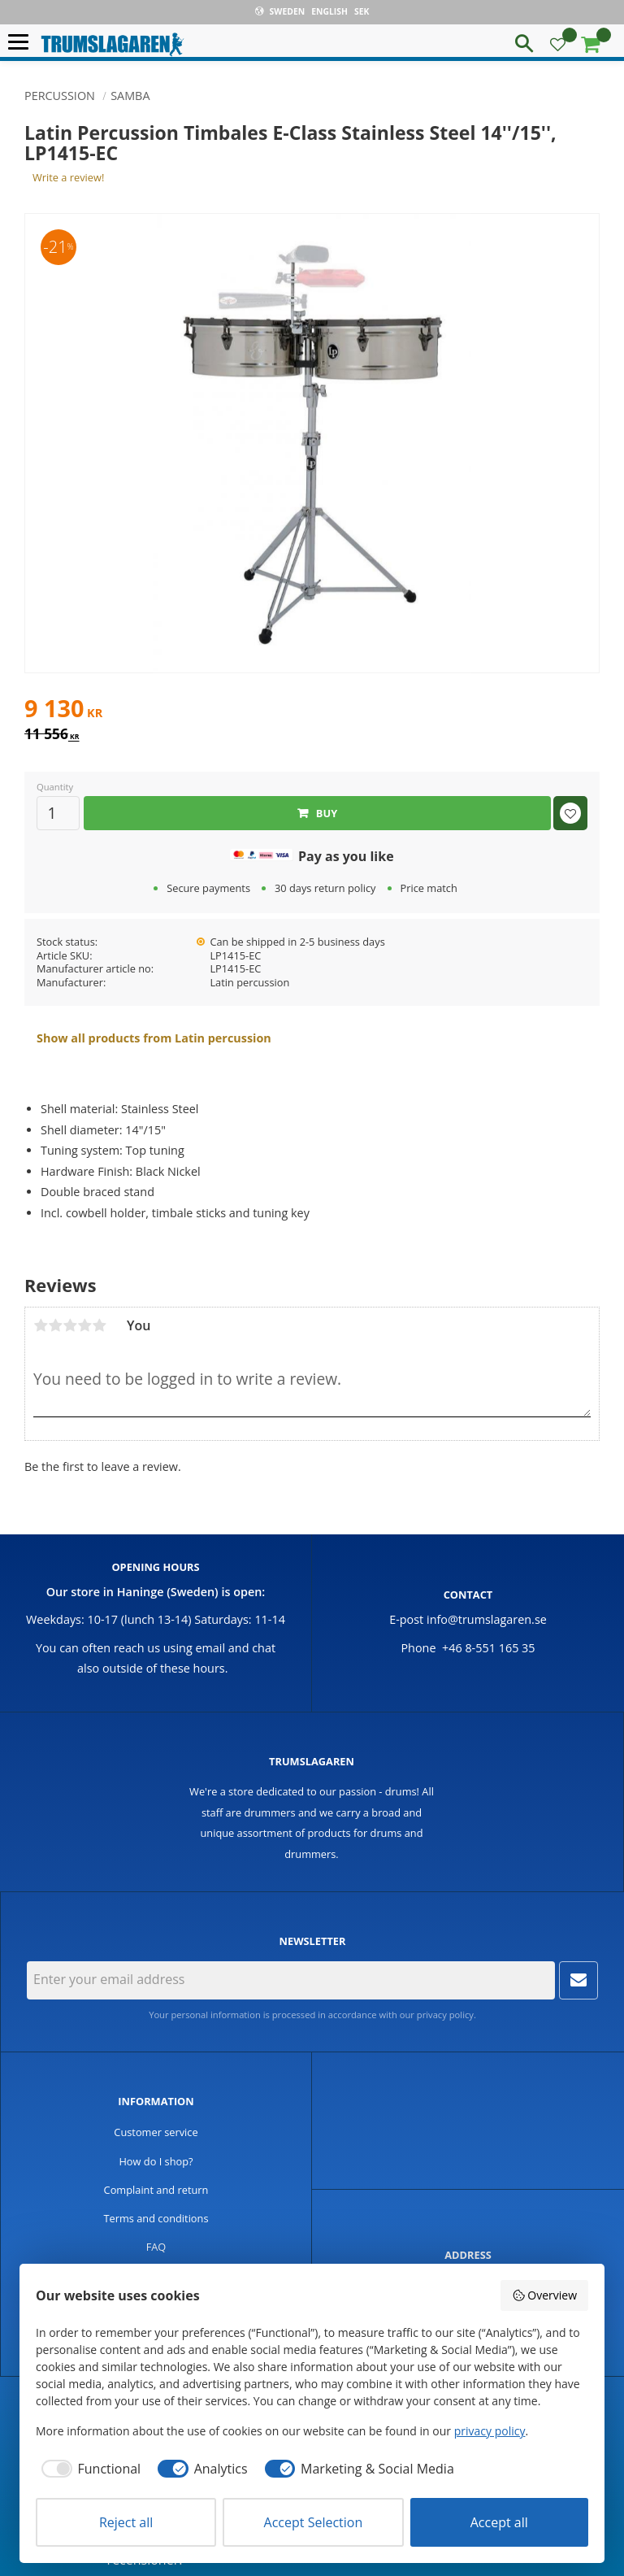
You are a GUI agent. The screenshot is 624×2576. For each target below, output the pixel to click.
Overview (544, 2295)
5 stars (99, 1325)
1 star (40, 1325)
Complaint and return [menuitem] (156, 2189)
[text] (312, 711)
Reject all (126, 2522)
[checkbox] (88, 2468)
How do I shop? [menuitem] (156, 2161)
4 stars (84, 1325)
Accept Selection (313, 2522)
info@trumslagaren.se (487, 1619)
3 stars (70, 1325)
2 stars (55, 1325)
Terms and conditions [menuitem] (155, 2218)
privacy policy (445, 2014)
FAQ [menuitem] (156, 2246)
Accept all (499, 2522)
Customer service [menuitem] (155, 2132)
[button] (22, 42)
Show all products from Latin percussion (154, 1038)
